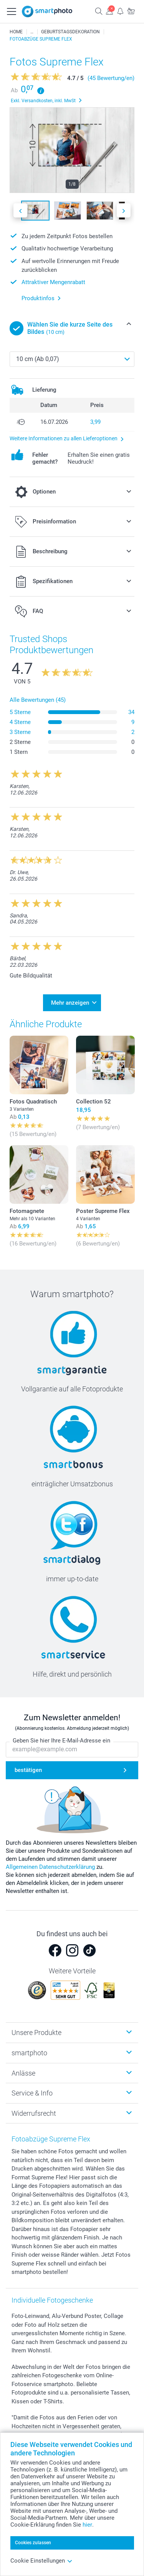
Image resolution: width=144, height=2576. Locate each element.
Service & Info (32, 2093)
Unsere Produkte (36, 2032)
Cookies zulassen (33, 2542)
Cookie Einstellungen (41, 2560)
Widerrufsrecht (34, 2113)
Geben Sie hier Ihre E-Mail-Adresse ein (61, 1740)
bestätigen (28, 1770)
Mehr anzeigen (70, 1002)
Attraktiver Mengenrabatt (53, 282)
